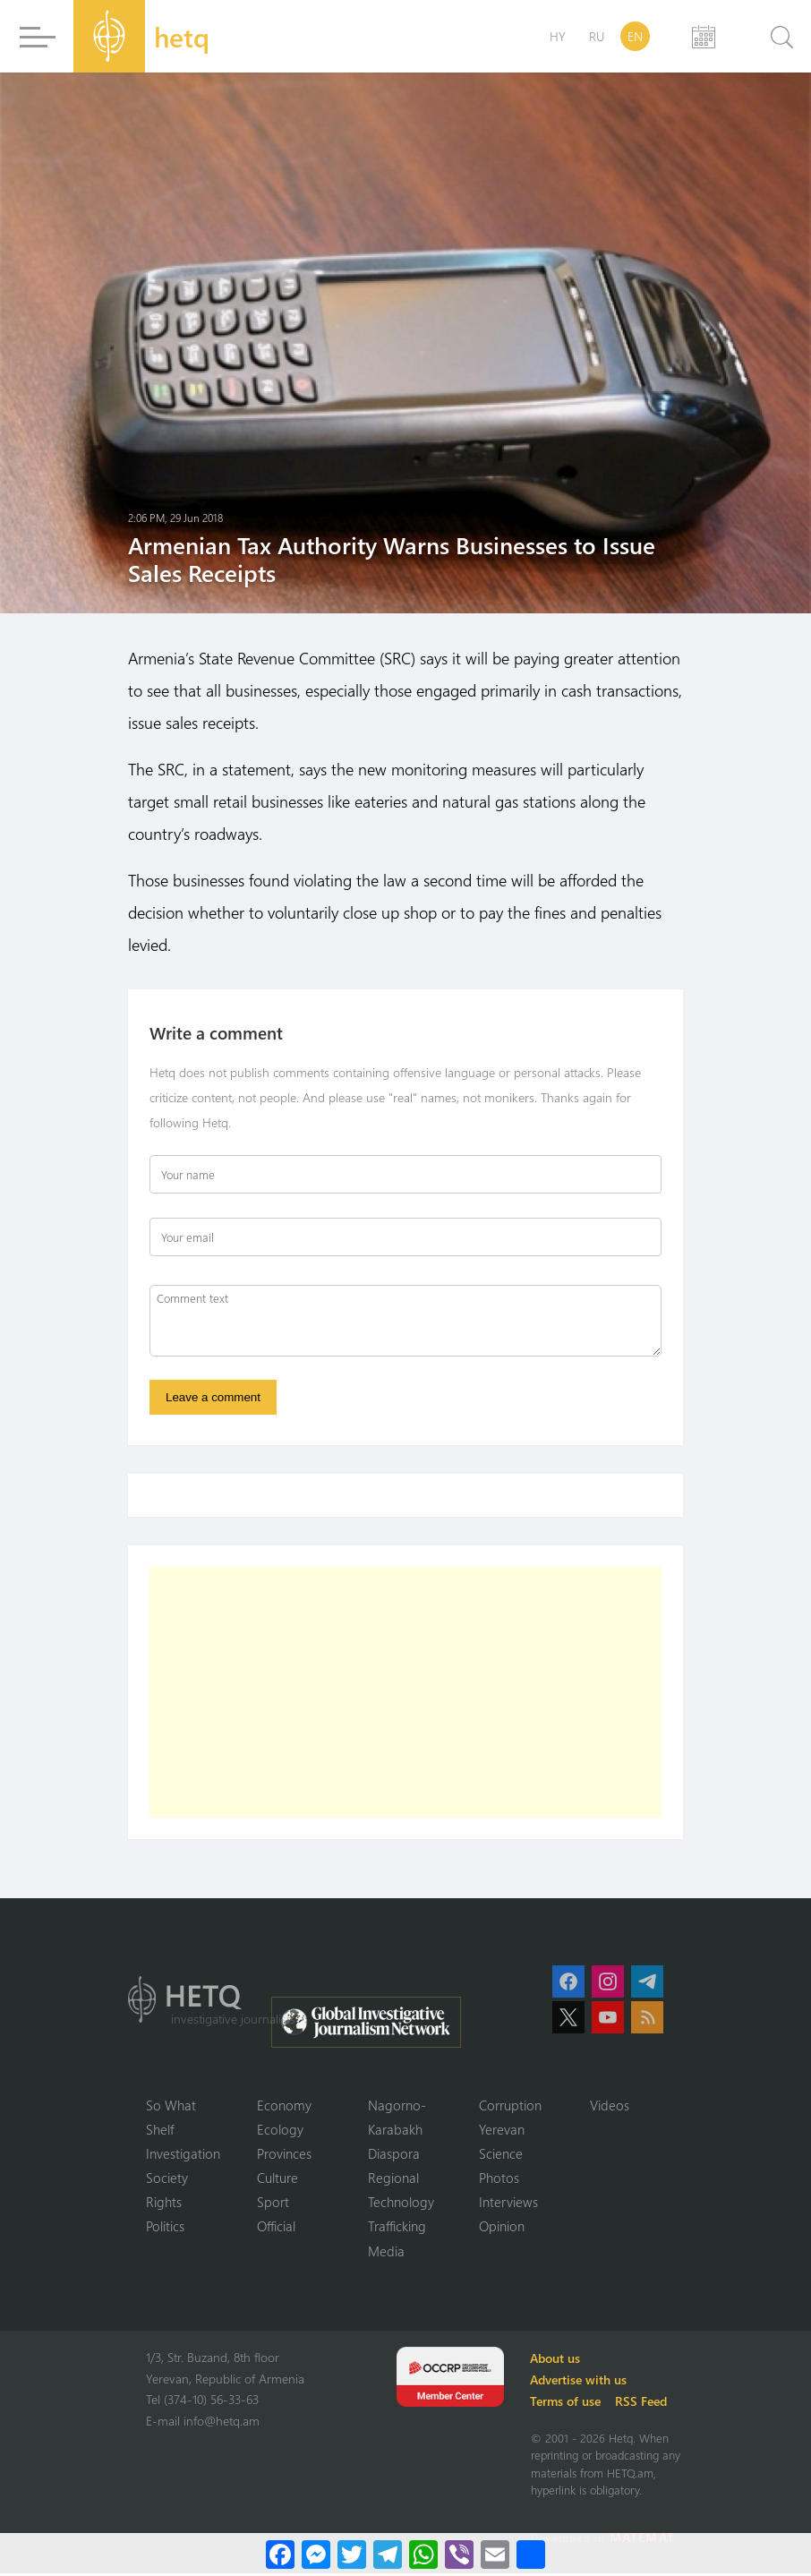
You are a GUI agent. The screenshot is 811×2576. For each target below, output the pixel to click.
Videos (609, 2106)
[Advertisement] (405, 1693)
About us (558, 2360)
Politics (165, 2229)
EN (635, 36)
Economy (284, 2106)
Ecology (280, 2130)
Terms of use (568, 2403)
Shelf (160, 2130)
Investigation (183, 2155)
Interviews (508, 2204)
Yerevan (502, 2130)
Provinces (284, 2155)
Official (276, 2229)
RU (596, 36)
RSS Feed (644, 2403)
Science (501, 2155)
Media (386, 2254)
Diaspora (394, 2155)
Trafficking (397, 2229)
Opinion (502, 2229)
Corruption (510, 2106)
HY (558, 36)
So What (171, 2106)
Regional (393, 2179)
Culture (277, 2179)
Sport (273, 2204)
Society (167, 2179)
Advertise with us (581, 2382)
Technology (401, 2204)
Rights (164, 2204)
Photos (499, 2179)
